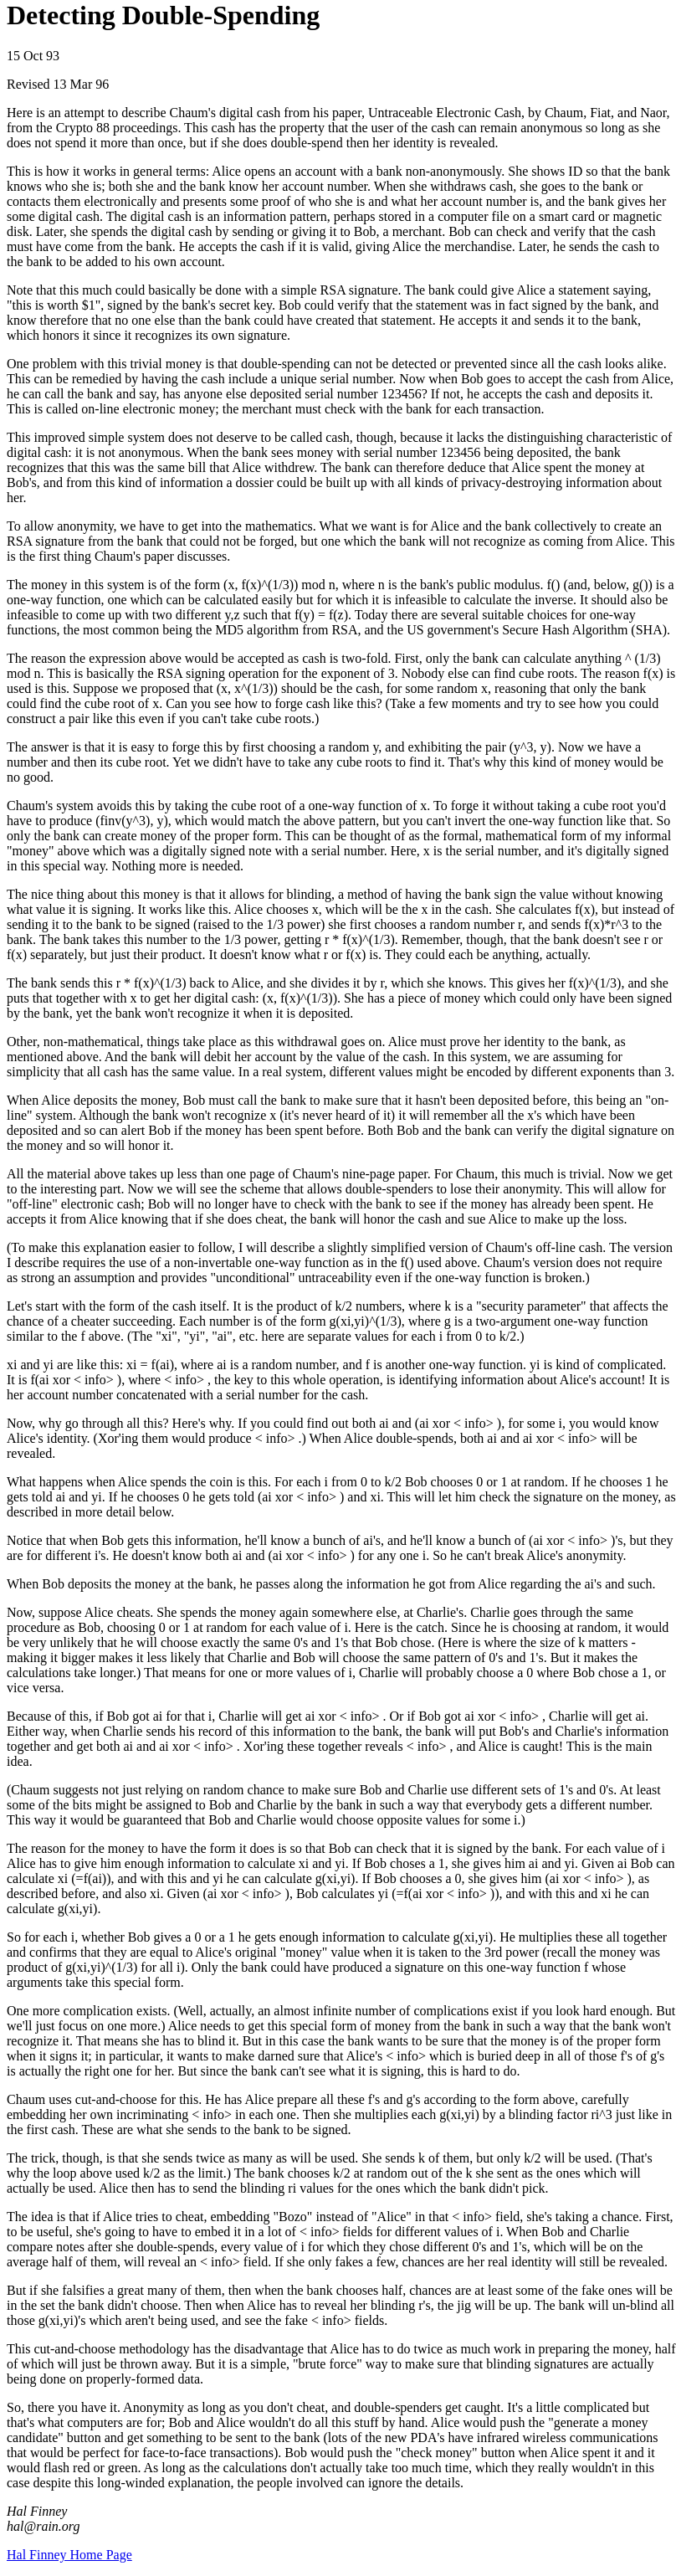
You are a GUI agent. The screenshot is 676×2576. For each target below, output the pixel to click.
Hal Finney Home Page (69, 2555)
